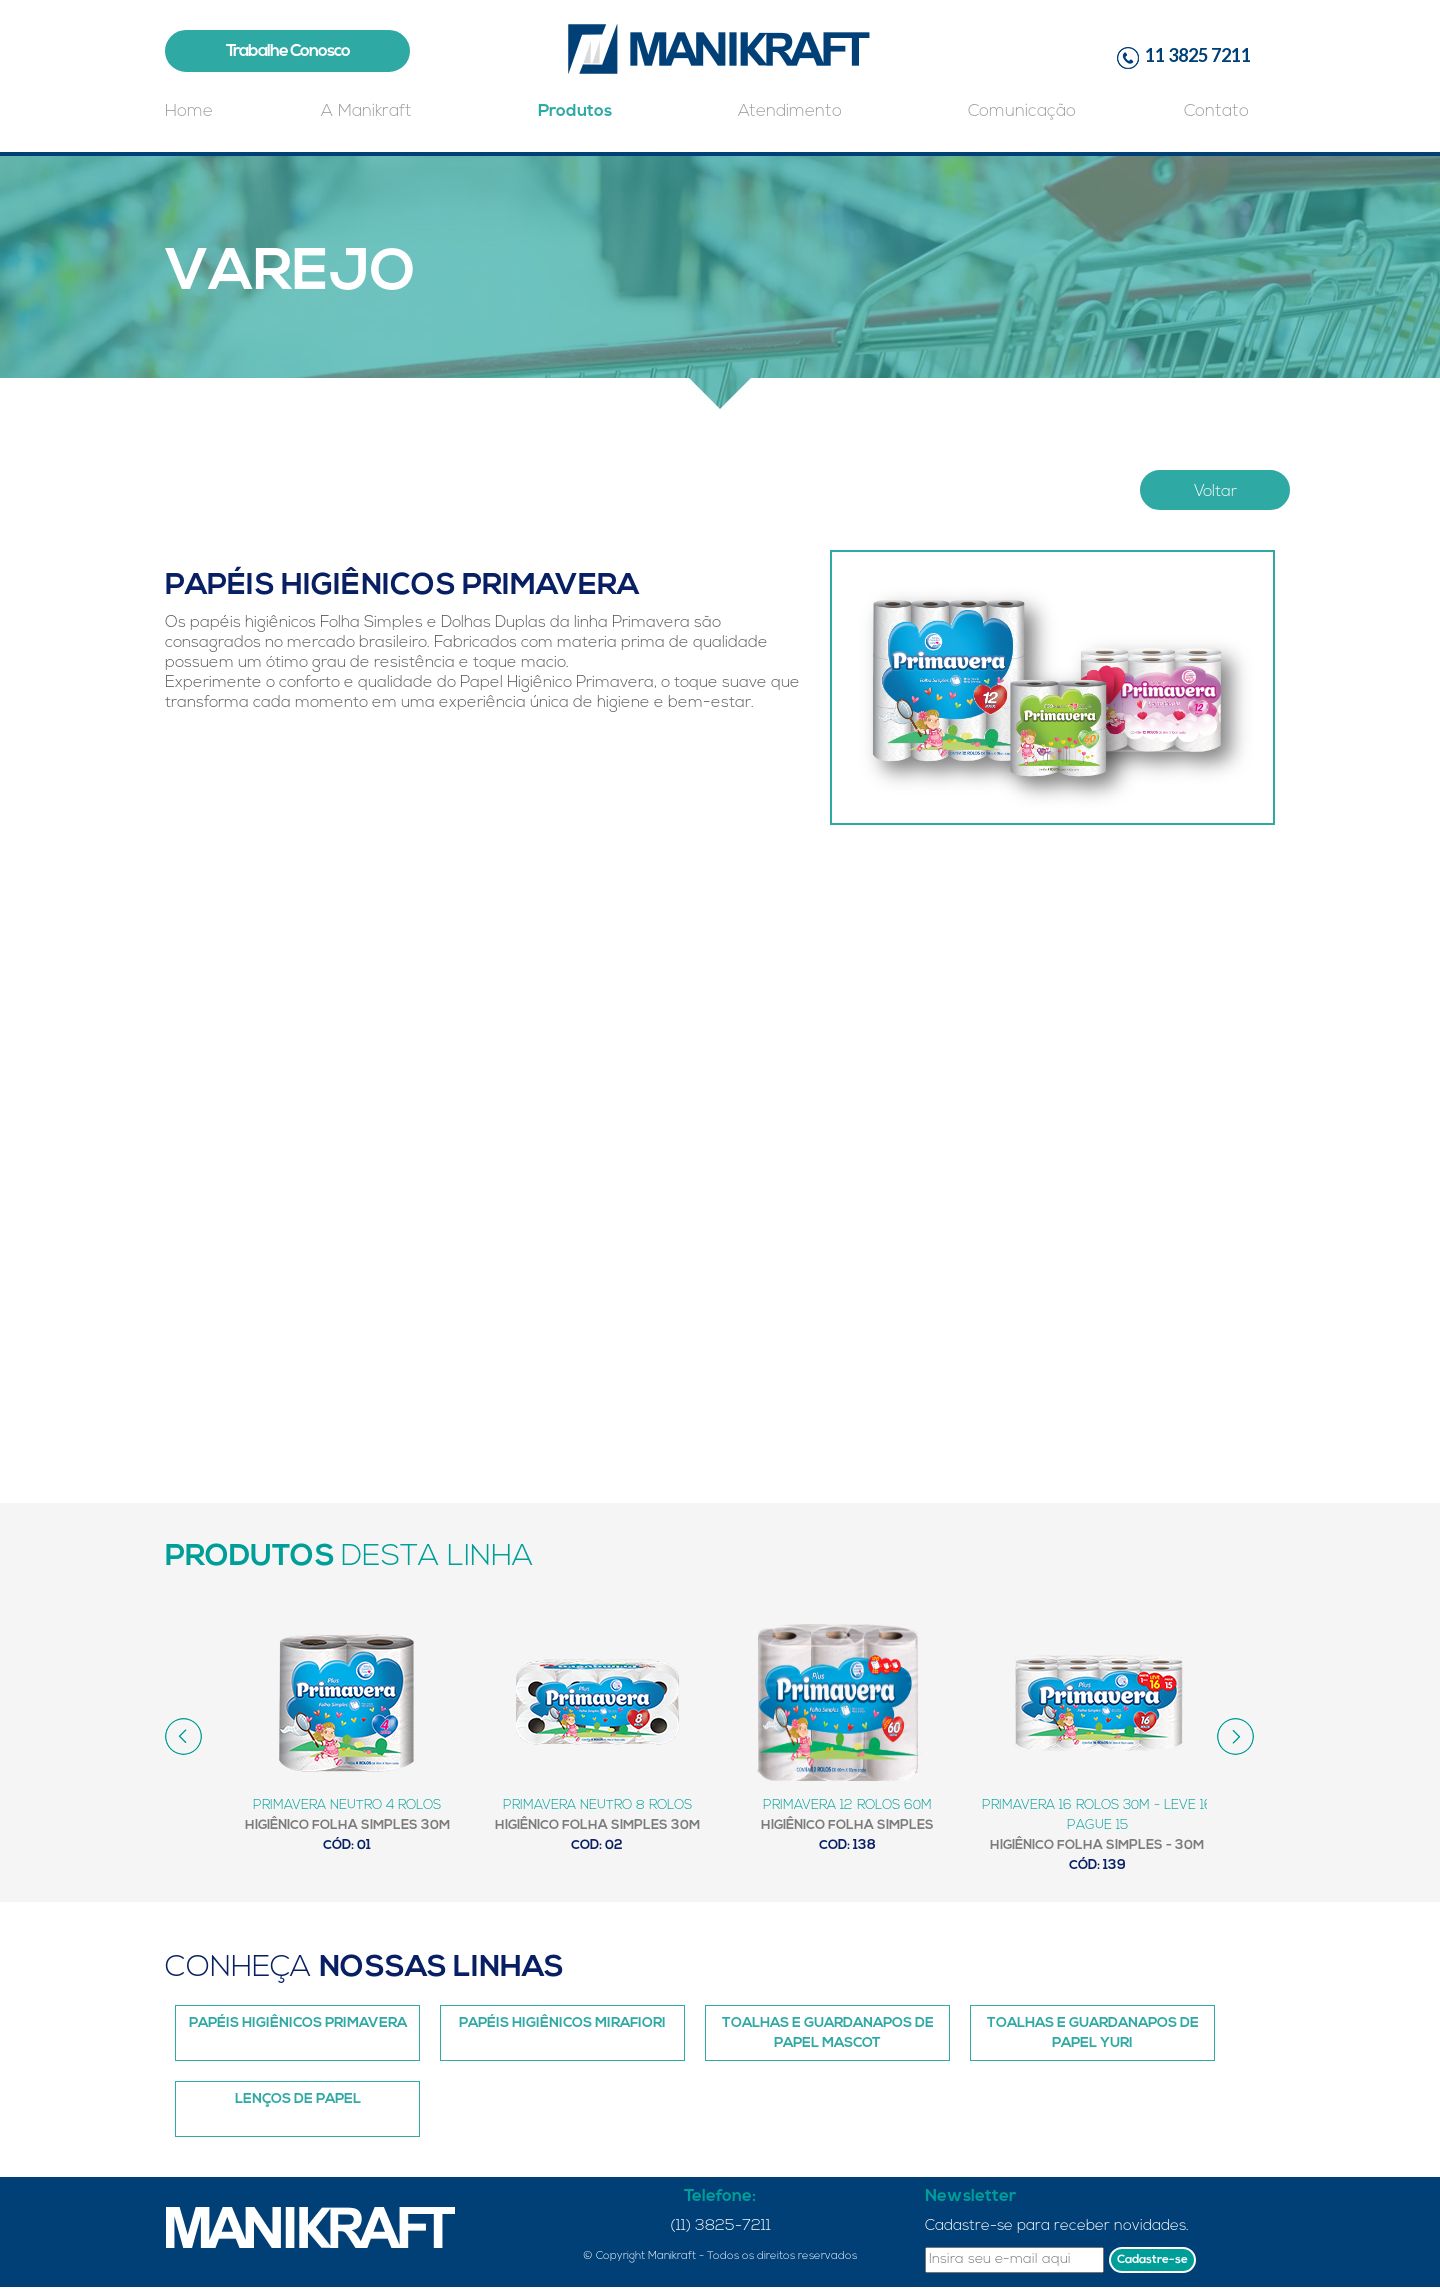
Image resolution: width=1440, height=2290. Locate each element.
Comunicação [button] (1022, 111)
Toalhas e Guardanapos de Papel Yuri (1093, 2033)
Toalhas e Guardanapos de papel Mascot (828, 2033)
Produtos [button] (575, 111)
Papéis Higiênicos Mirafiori (562, 2023)
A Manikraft (366, 111)
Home (189, 111)
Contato (1216, 111)
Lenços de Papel (298, 2099)
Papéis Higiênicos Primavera (298, 2023)
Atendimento (790, 111)
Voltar (1215, 492)
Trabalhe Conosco (288, 51)
